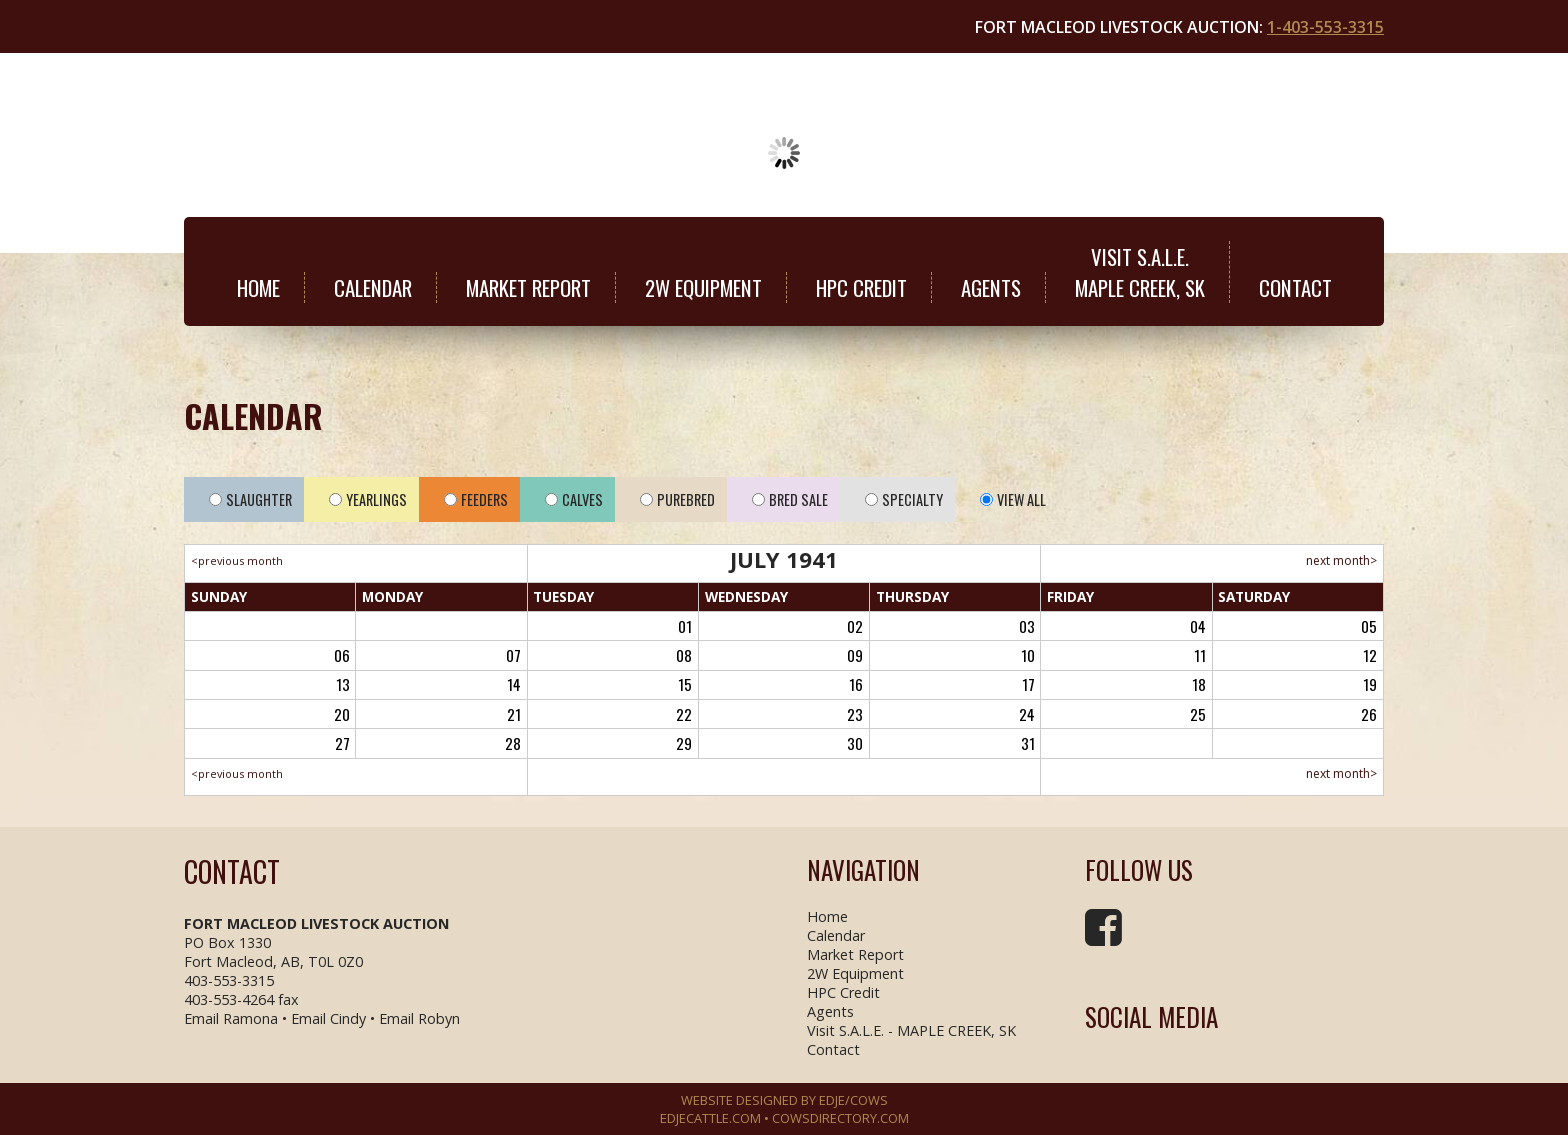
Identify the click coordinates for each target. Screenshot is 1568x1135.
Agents (991, 287)
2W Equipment (703, 287)
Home (258, 287)
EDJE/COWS (853, 1100)
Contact (1295, 287)
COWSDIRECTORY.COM (840, 1118)
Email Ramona (231, 1018)
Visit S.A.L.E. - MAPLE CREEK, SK (911, 1030)
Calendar (373, 287)
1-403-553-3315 (1325, 27)
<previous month (237, 560)
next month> (1341, 560)
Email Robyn (419, 1018)
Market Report (528, 287)
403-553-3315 (229, 980)
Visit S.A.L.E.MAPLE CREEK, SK (1140, 272)
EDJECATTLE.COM (710, 1118)
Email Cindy (328, 1018)
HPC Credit (861, 287)
